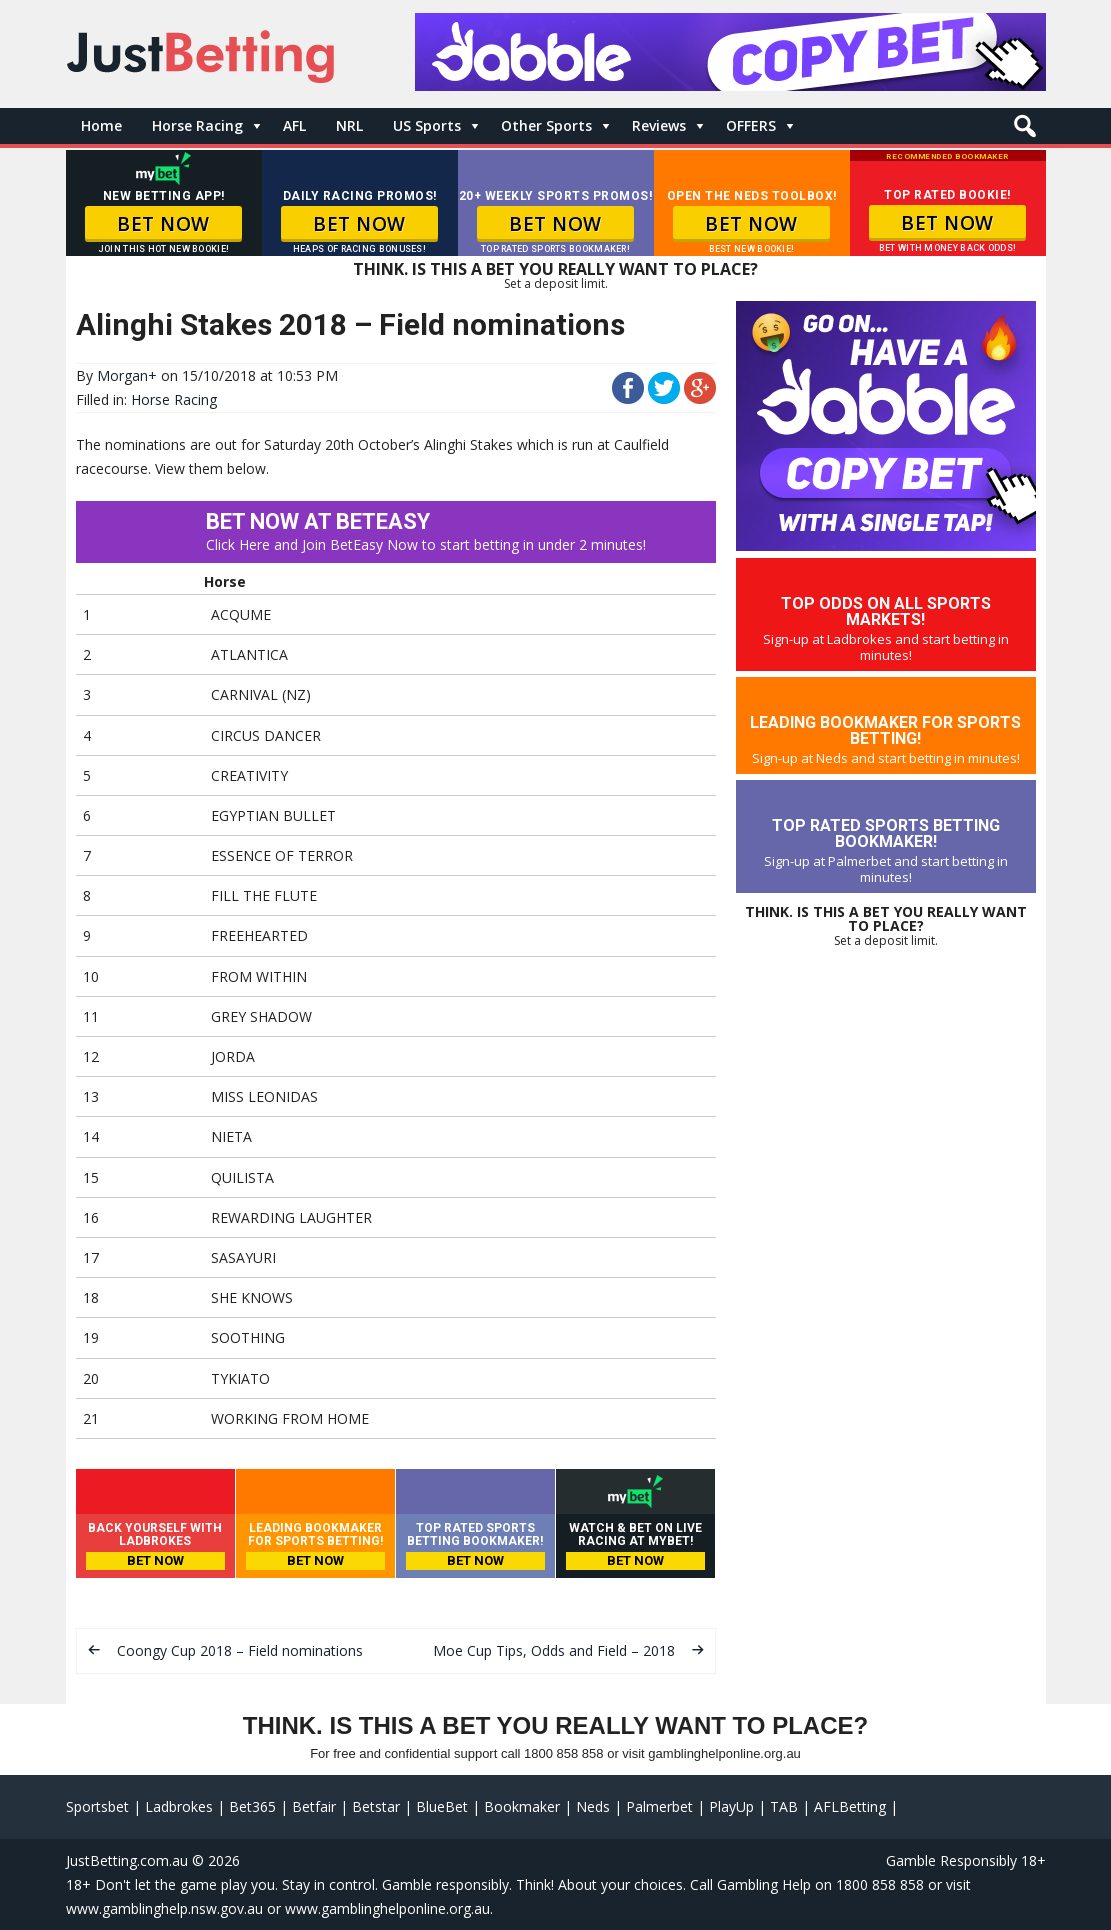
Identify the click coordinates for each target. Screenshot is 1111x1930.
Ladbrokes (179, 1806)
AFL (294, 125)
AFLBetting (850, 1806)
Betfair (314, 1806)
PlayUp (731, 1806)
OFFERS (751, 125)
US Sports (427, 125)
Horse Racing (197, 125)
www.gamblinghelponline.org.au (387, 1908)
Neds (593, 1806)
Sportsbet (97, 1806)
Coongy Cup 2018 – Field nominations (240, 1650)
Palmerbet (659, 1806)
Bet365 (252, 1806)
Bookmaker (522, 1806)
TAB (784, 1806)
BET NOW (163, 224)
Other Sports (546, 125)
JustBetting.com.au (127, 1860)
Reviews (659, 125)
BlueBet (442, 1806)
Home (101, 125)
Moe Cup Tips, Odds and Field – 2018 (554, 1650)
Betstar (376, 1806)
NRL (349, 125)
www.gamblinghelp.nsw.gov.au (164, 1908)
